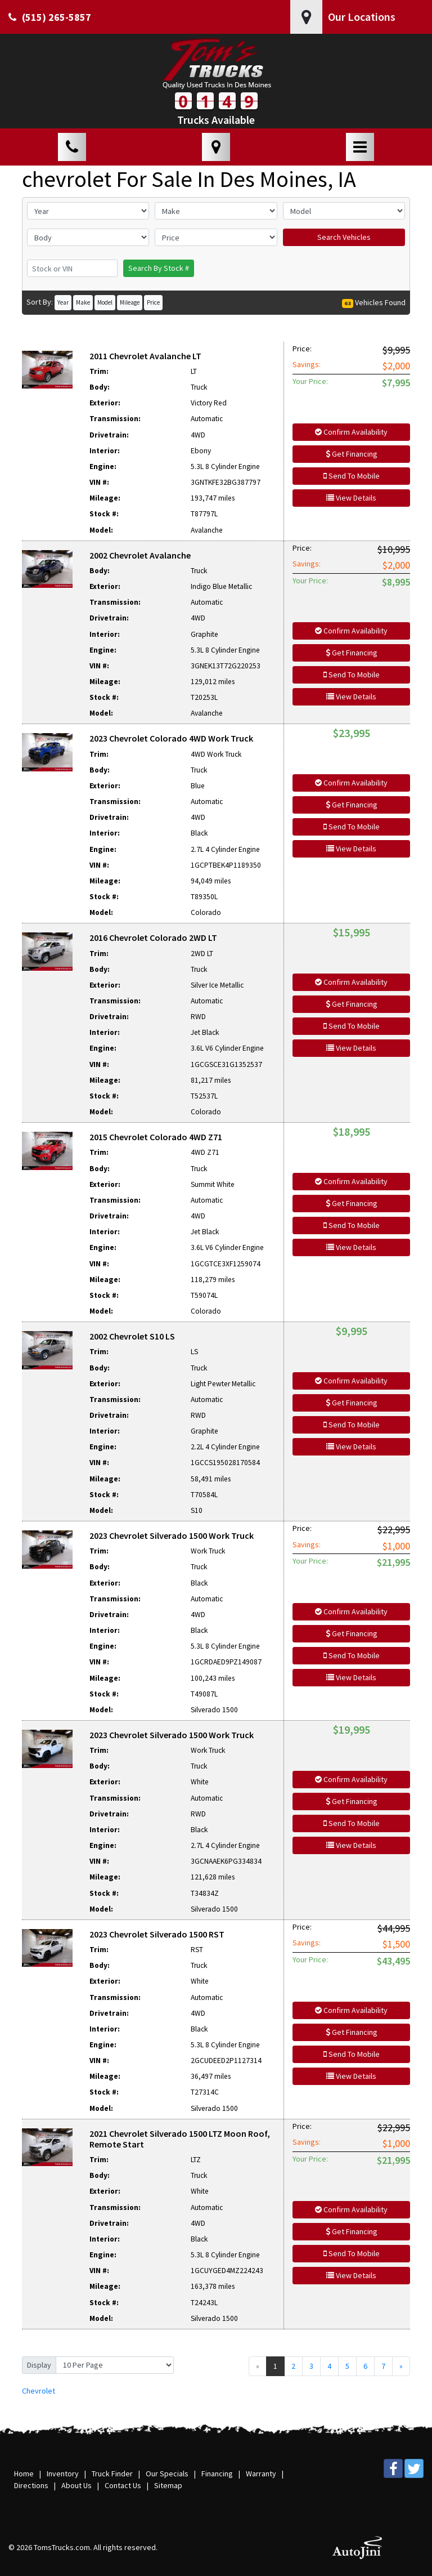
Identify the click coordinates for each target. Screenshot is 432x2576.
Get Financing (351, 454)
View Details (351, 498)
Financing (217, 2473)
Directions (31, 2485)
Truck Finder (112, 2473)
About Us (76, 2485)
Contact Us (123, 2485)
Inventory (63, 2473)
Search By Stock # (158, 268)
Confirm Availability (351, 432)
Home (24, 2473)
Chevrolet (38, 2391)
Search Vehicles (344, 237)
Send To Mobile (351, 476)
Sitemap (168, 2485)
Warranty (261, 2473)
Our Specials (167, 2473)
